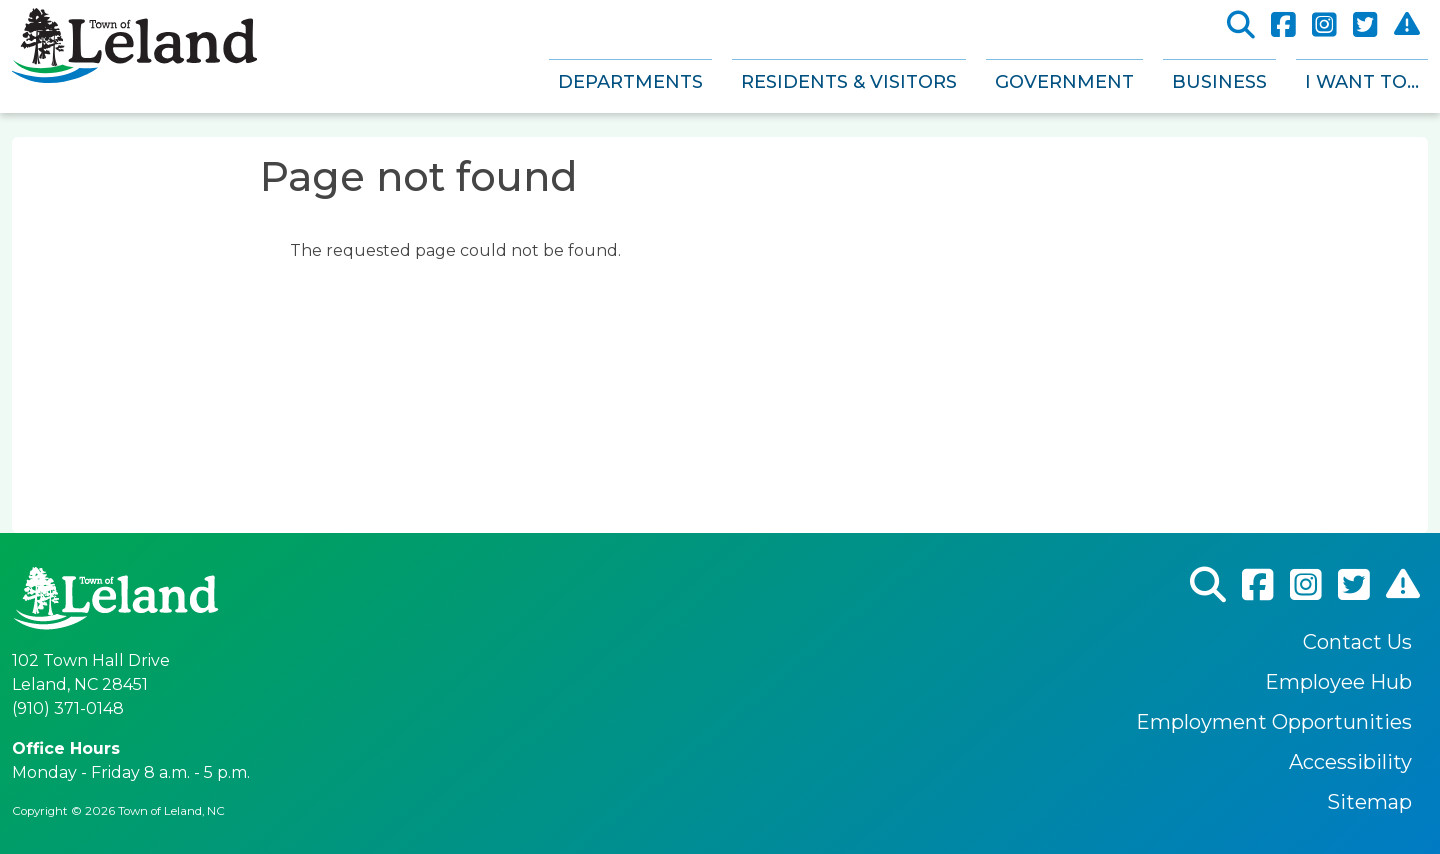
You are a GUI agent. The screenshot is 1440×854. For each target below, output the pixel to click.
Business (1219, 82)
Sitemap (1369, 802)
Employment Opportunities (1274, 722)
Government (1064, 82)
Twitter (1365, 25)
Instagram (1324, 25)
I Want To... (1362, 82)
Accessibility (1350, 762)
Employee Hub (1338, 682)
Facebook (1283, 25)
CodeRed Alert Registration (1407, 24)
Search (1241, 25)
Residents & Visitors (849, 82)
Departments (630, 82)
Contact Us (1357, 642)
